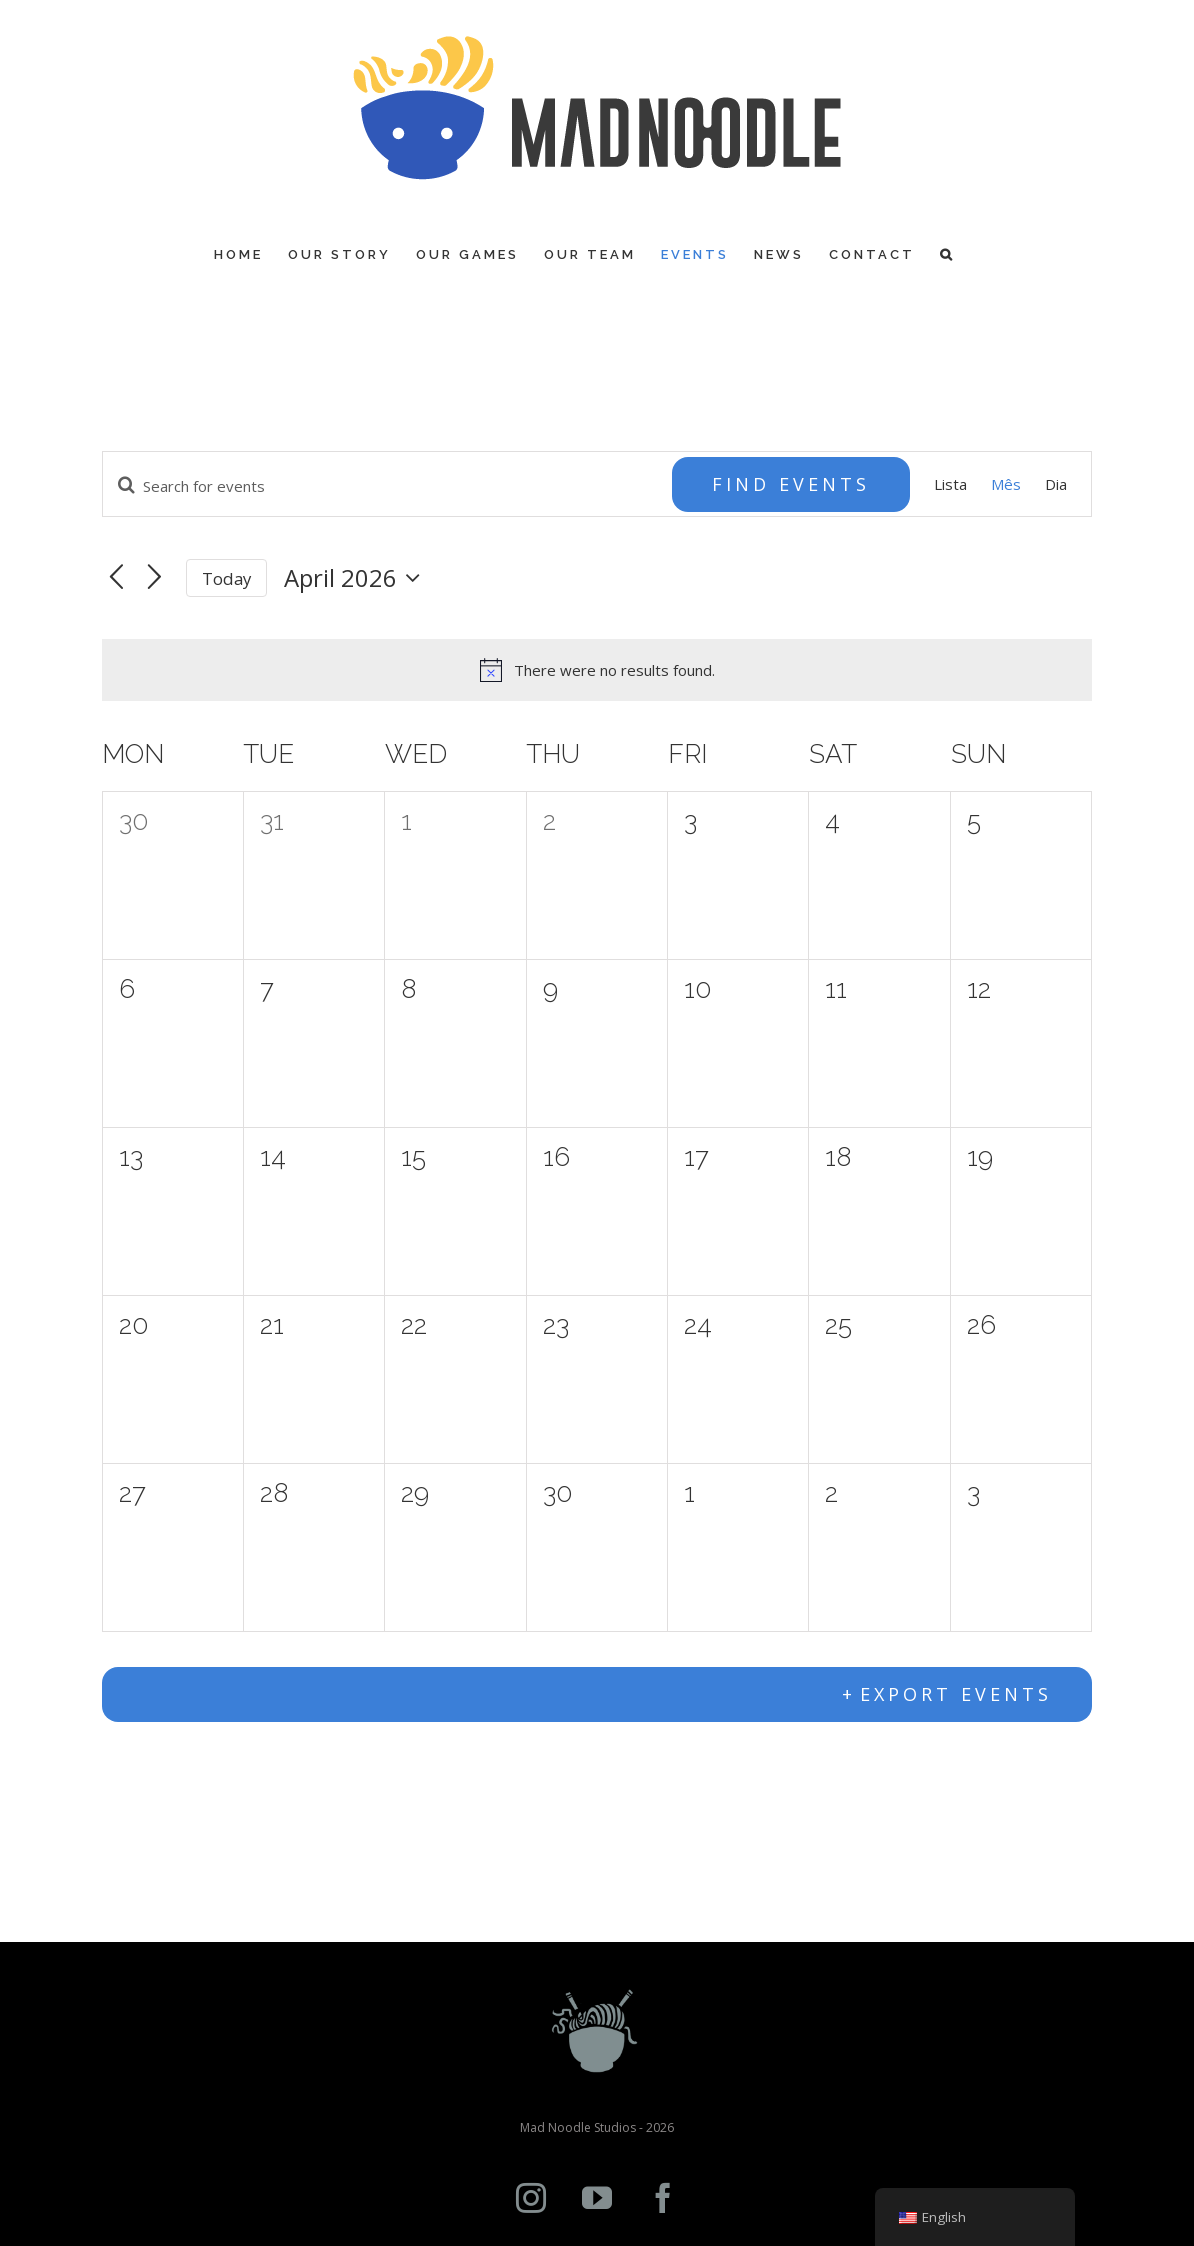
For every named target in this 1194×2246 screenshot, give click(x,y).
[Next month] (154, 578)
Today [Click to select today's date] (226, 578)
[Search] (947, 254)
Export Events (956, 1694)
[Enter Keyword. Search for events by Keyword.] (388, 486)
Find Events (791, 484)
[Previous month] (116, 578)
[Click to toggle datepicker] (357, 578)
